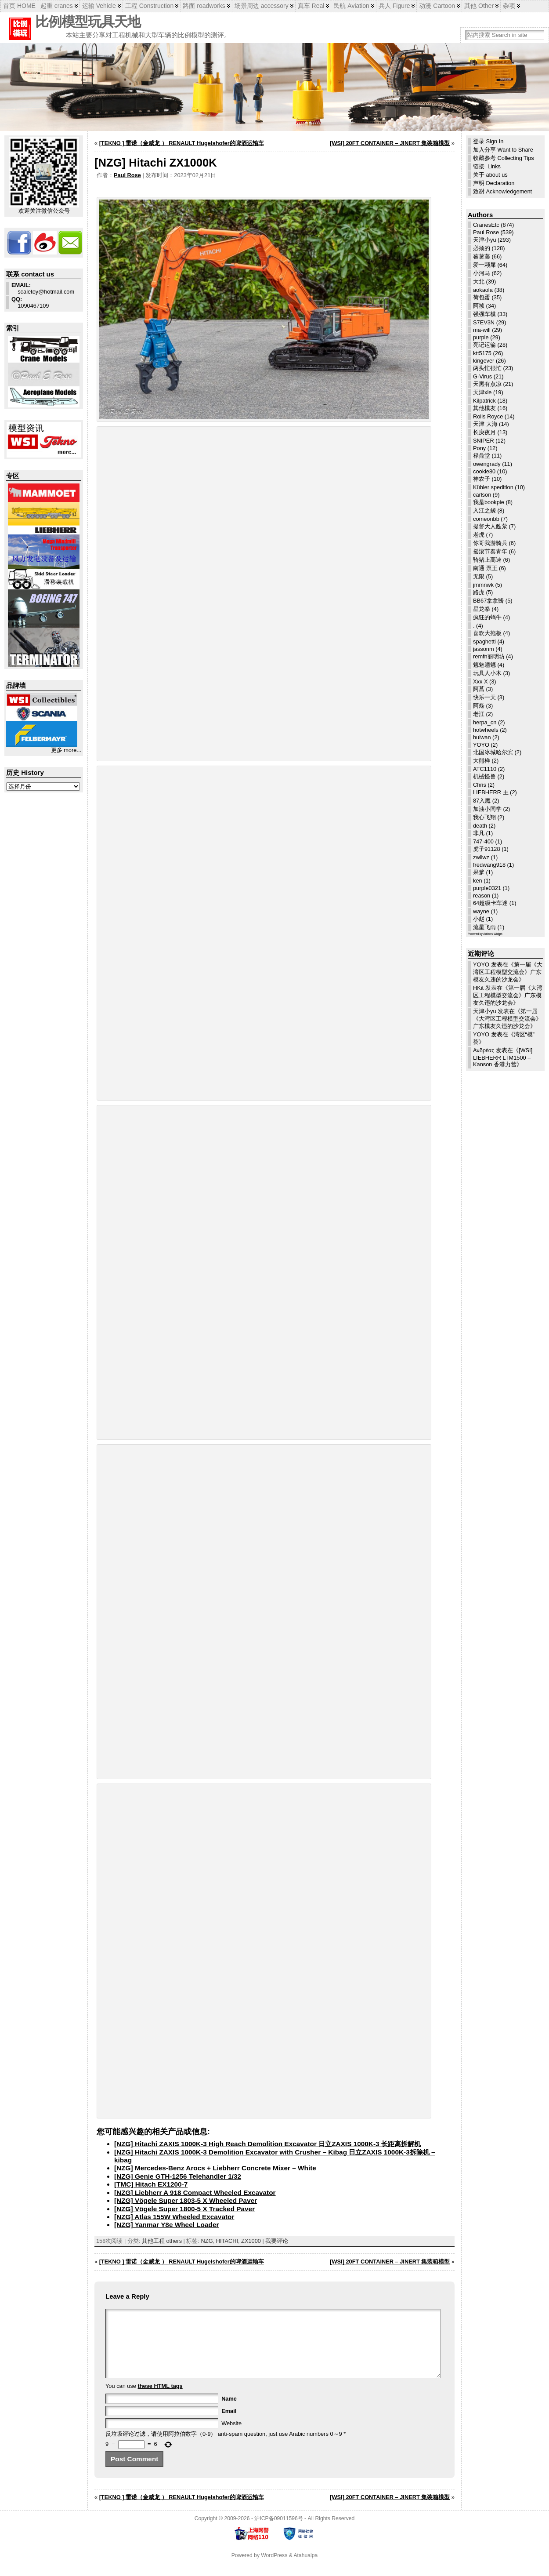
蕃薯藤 (481, 256)
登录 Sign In (488, 141)
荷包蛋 (481, 297)
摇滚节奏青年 (490, 551)
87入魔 (482, 800)
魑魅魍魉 (484, 664)
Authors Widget (492, 933)
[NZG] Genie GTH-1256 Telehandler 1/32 (177, 2176)
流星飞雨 (484, 927)
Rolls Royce (488, 416)
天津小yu (484, 239)
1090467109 (30, 302)
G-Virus (482, 376)
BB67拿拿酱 (488, 600)
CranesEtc (486, 225)
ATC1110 (484, 769)
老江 (478, 714)
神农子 (481, 479)
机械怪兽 (484, 776)
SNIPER (483, 440)
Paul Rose (127, 175)
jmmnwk (483, 584)
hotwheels (485, 730)
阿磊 (478, 705)
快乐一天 (484, 697)
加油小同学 (487, 809)
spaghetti (484, 641)
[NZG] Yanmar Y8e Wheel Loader (166, 2224)
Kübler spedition (493, 487)
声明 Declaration (493, 183)
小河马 (481, 273)
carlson (482, 494)
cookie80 (484, 471)
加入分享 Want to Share (503, 149)
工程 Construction (149, 5)
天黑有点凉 (487, 384)
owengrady (487, 464)
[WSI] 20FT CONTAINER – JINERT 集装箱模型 (390, 143)
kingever (483, 360)
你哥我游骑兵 (490, 543)
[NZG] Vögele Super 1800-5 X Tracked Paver (184, 2209)
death (480, 825)
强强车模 (484, 314)
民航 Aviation (351, 5)
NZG (207, 2241)
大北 (478, 281)
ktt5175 (482, 353)
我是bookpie (488, 502)
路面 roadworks (204, 5)
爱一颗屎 (484, 265)
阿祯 (478, 305)
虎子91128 (486, 849)
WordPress (274, 2568)
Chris (479, 784)
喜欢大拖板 (487, 633)
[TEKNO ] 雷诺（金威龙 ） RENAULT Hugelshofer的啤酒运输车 (181, 143)
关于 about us (490, 174)
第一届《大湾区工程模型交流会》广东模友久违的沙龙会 (507, 972)
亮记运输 (484, 345)
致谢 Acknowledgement (502, 191)
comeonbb (486, 519)
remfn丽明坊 (489, 656)
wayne (481, 911)
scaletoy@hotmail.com (42, 288)
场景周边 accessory (262, 5)
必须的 (481, 248)
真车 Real (311, 5)
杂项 (509, 5)
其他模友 (484, 408)
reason (481, 895)
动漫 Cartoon (437, 5)
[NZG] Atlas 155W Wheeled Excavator (174, 2216)
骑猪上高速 (487, 559)
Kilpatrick (484, 400)
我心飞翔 (484, 817)
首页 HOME (19, 5)
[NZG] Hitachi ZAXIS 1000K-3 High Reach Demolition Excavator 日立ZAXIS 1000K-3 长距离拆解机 (267, 2143)
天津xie (482, 392)
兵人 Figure (394, 5)
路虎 (478, 592)
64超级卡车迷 (490, 903)
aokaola (483, 290)
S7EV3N (484, 322)
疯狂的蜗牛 (487, 617)
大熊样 (481, 760)
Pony (479, 448)
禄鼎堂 (481, 455)
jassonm (483, 649)
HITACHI (227, 2241)
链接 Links (487, 166)
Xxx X (480, 681)
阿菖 (478, 689)
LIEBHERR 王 (491, 792)
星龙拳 (481, 609)
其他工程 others (162, 2241)
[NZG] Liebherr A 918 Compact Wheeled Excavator (195, 2192)
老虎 (478, 534)
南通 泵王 (485, 568)
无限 (478, 576)
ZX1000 (251, 2241)
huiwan (482, 737)
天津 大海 (485, 424)
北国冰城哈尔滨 (493, 752)
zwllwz (481, 857)
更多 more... (66, 750)
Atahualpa (305, 2568)
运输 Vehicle (99, 5)
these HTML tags (160, 2399)
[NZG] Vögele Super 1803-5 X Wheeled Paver (185, 2200)
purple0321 (487, 888)
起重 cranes (56, 5)
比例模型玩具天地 (88, 21)
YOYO (481, 744)
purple (481, 337)
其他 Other (479, 5)
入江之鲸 (484, 510)
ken (477, 880)
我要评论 (276, 2241)
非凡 (478, 833)
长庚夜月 (484, 432)
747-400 (483, 841)
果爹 (478, 872)
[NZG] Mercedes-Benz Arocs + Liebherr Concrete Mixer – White (215, 2168)
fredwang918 (489, 864)
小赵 (478, 919)
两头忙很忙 (487, 368)
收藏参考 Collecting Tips (503, 158)
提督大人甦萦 (490, 526)
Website (231, 2436)
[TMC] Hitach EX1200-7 (151, 2184)
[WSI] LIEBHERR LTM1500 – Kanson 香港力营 (502, 1057)
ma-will (482, 330)
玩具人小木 (487, 673)
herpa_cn (484, 722)
